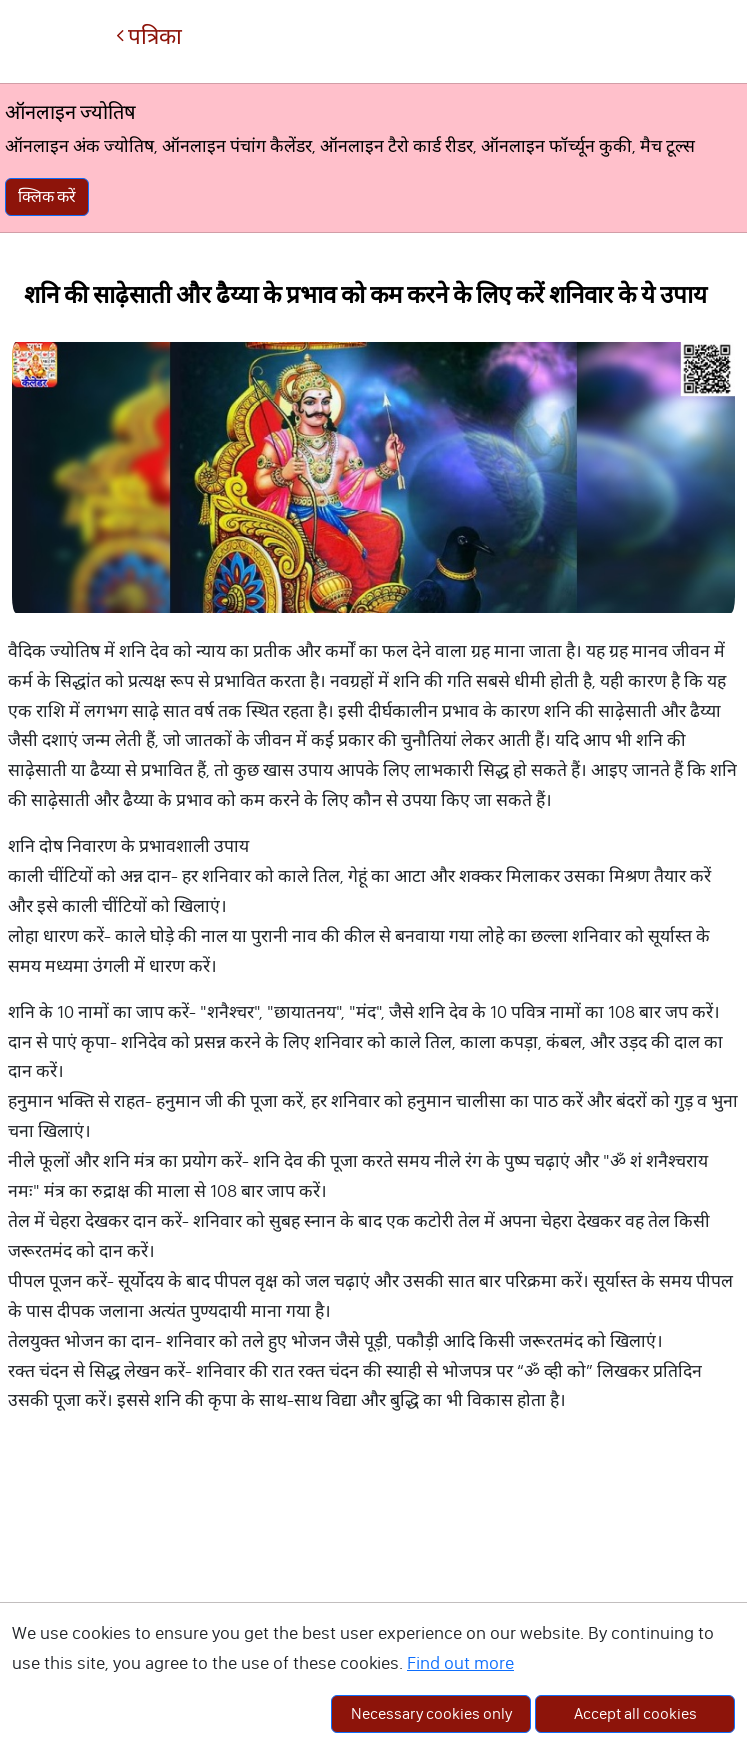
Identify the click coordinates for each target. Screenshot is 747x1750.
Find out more (460, 1663)
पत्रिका (149, 36)
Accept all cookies (635, 1713)
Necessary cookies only (431, 1713)
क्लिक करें (47, 196)
